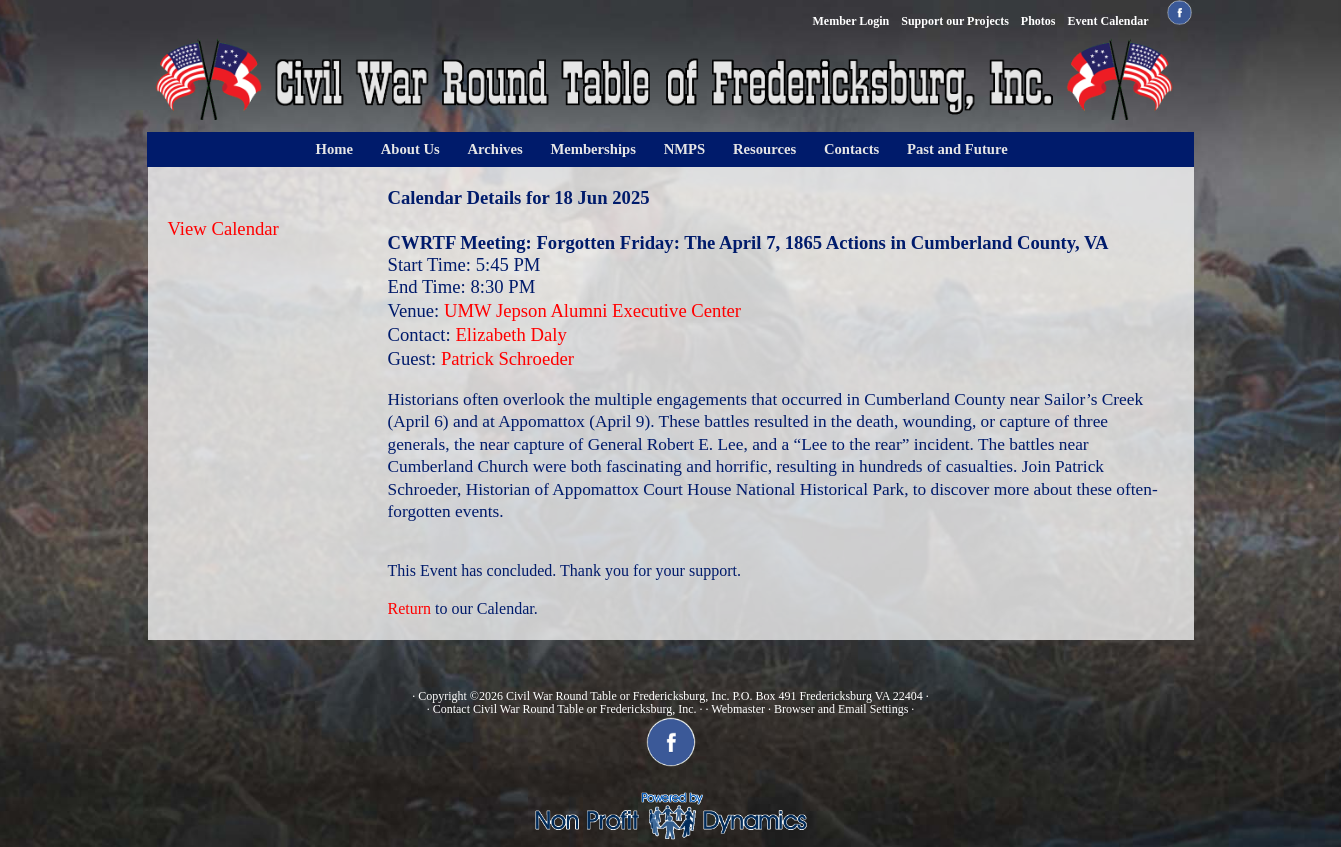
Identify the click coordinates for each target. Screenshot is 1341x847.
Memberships (593, 149)
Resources (764, 149)
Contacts (851, 149)
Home (334, 149)
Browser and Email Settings (841, 709)
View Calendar (223, 228)
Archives (495, 149)
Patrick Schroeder (507, 358)
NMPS (685, 149)
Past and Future (957, 149)
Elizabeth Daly (510, 334)
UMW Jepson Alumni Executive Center (592, 310)
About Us (410, 149)
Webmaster (738, 709)
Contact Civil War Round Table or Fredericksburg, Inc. (565, 709)
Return (410, 608)
